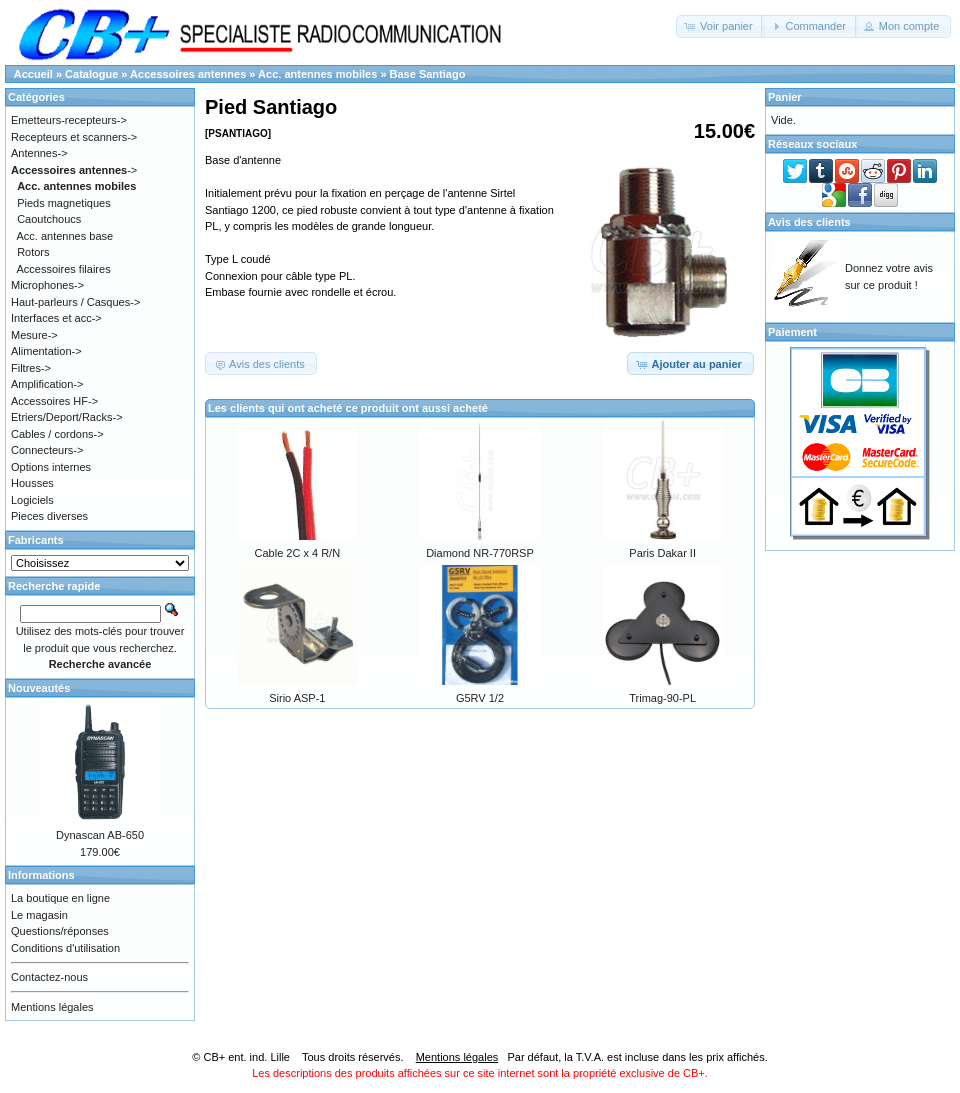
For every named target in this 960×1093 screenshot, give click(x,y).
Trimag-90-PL (662, 698)
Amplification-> (47, 384)
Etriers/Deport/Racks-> (67, 417)
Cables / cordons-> (57, 434)
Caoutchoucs (49, 219)
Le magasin (39, 915)
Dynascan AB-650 (100, 835)
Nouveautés (39, 688)
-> (74, 170)
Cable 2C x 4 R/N (298, 553)
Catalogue (91, 74)
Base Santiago (428, 74)
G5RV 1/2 (480, 698)
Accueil (33, 74)
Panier (785, 97)
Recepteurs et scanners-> (74, 137)
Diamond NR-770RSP (480, 553)
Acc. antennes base (65, 236)
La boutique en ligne (60, 898)
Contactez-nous (49, 977)
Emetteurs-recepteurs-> (69, 120)
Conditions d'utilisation (65, 948)
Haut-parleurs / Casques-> (75, 302)
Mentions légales (52, 1007)
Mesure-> (34, 335)
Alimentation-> (46, 351)
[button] (720, 26)
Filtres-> (31, 368)
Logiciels (32, 500)
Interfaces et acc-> (56, 318)
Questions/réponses (60, 931)
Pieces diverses (49, 516)
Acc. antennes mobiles (317, 74)
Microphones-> (47, 285)
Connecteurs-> (47, 450)
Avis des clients (809, 222)
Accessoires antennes (188, 74)
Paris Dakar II (662, 553)
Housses (32, 483)
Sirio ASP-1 (297, 698)
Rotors (33, 252)
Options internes (51, 467)
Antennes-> (39, 153)
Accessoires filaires (64, 269)
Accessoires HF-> (54, 401)
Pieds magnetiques (64, 203)
